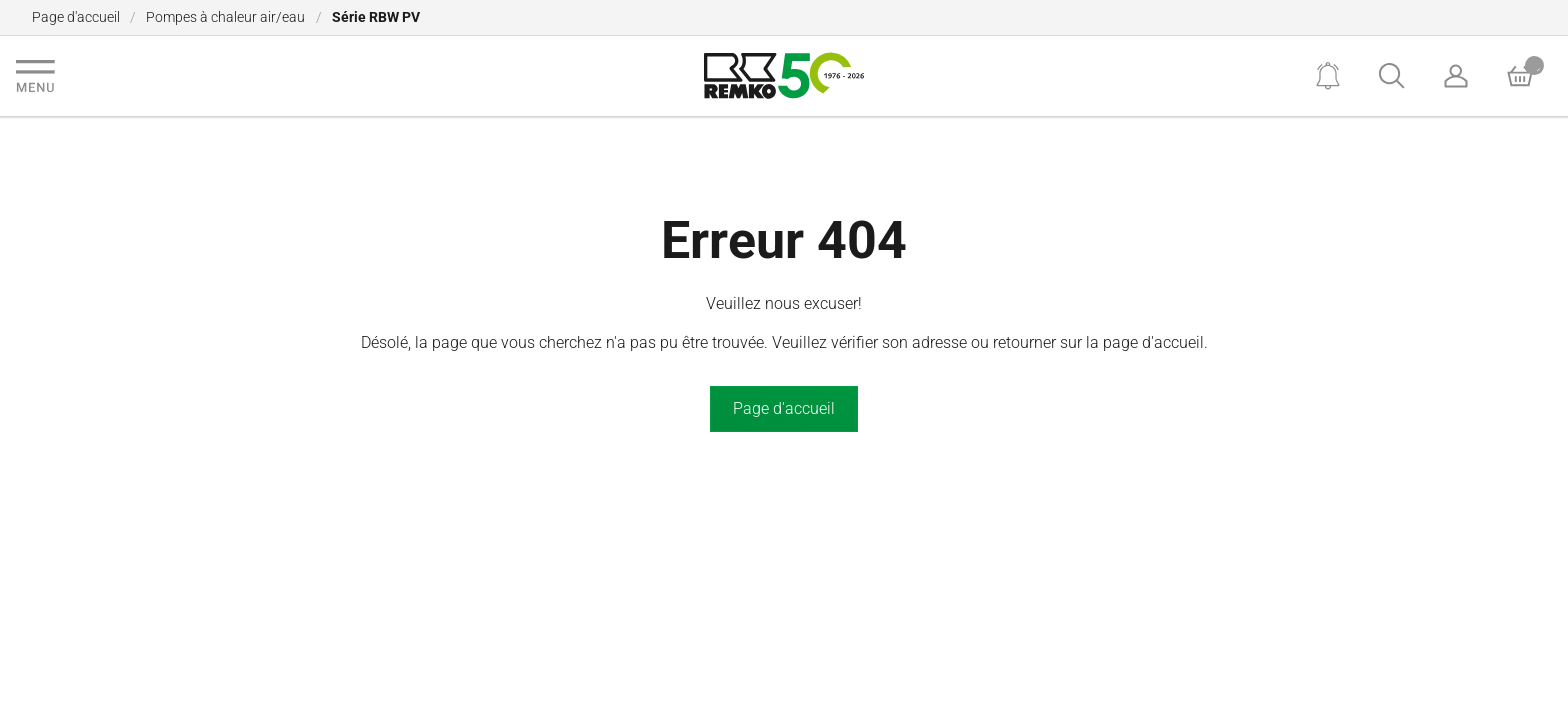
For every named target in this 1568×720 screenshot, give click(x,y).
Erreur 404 (784, 240)
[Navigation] (35, 76)
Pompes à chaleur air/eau (225, 17)
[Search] (1392, 76)
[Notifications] (1328, 76)
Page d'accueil (76, 17)
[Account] (1456, 76)
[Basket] (1520, 76)
